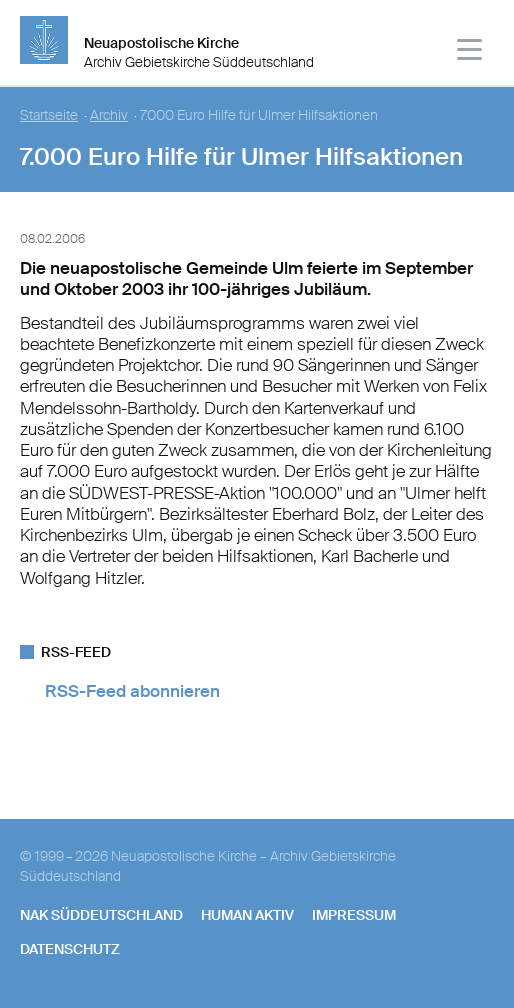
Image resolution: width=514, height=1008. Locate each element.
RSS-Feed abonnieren (132, 691)
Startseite (49, 115)
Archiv (109, 115)
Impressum (354, 915)
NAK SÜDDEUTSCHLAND (101, 915)
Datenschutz (70, 949)
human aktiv (247, 915)
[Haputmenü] (470, 52)
